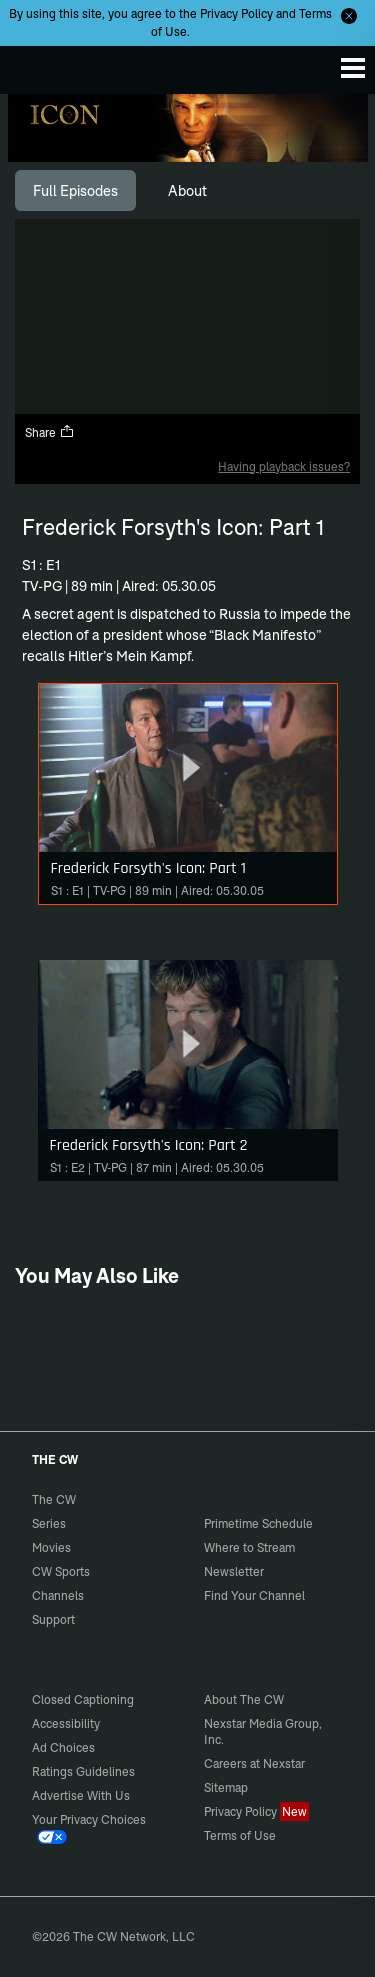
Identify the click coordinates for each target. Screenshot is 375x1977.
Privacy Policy (236, 13)
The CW (35, 65)
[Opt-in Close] (349, 16)
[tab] (75, 191)
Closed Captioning (83, 1699)
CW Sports (61, 1571)
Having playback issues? (284, 466)
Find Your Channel (254, 1595)
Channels (58, 1595)
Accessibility (66, 1723)
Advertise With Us (81, 1795)
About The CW (244, 1699)
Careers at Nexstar (254, 1763)
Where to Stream (249, 1547)
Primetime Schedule (258, 1523)
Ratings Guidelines (83, 1771)
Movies (51, 1547)
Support (53, 1619)
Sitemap (226, 1787)
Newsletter (234, 1571)
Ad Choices (63, 1747)
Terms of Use (240, 1835)
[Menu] (353, 68)
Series (49, 1523)
